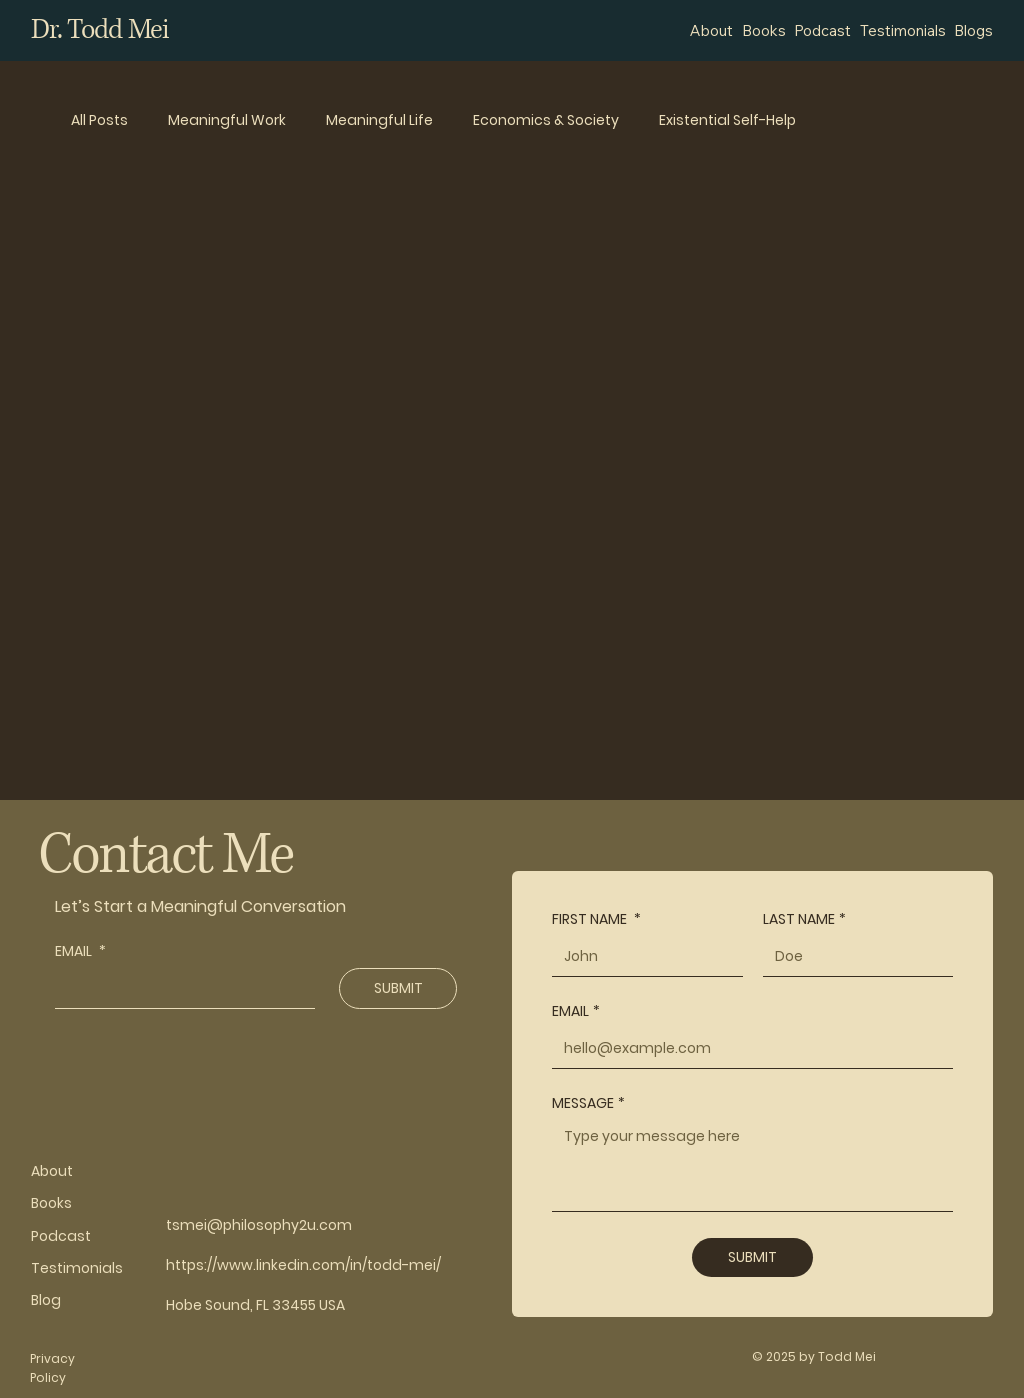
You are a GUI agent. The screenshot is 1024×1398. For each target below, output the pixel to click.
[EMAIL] (179, 988)
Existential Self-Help (727, 120)
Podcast (61, 1236)
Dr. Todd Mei (100, 30)
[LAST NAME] (852, 956)
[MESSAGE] (752, 1165)
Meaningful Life (379, 120)
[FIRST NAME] (641, 956)
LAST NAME (804, 919)
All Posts (99, 120)
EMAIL (80, 951)
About (52, 1171)
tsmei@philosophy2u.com (259, 1225)
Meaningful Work (227, 120)
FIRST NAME (596, 919)
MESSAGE (588, 1103)
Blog (46, 1300)
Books (51, 1203)
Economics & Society (546, 120)
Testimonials (77, 1268)
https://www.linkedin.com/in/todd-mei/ (303, 1265)
